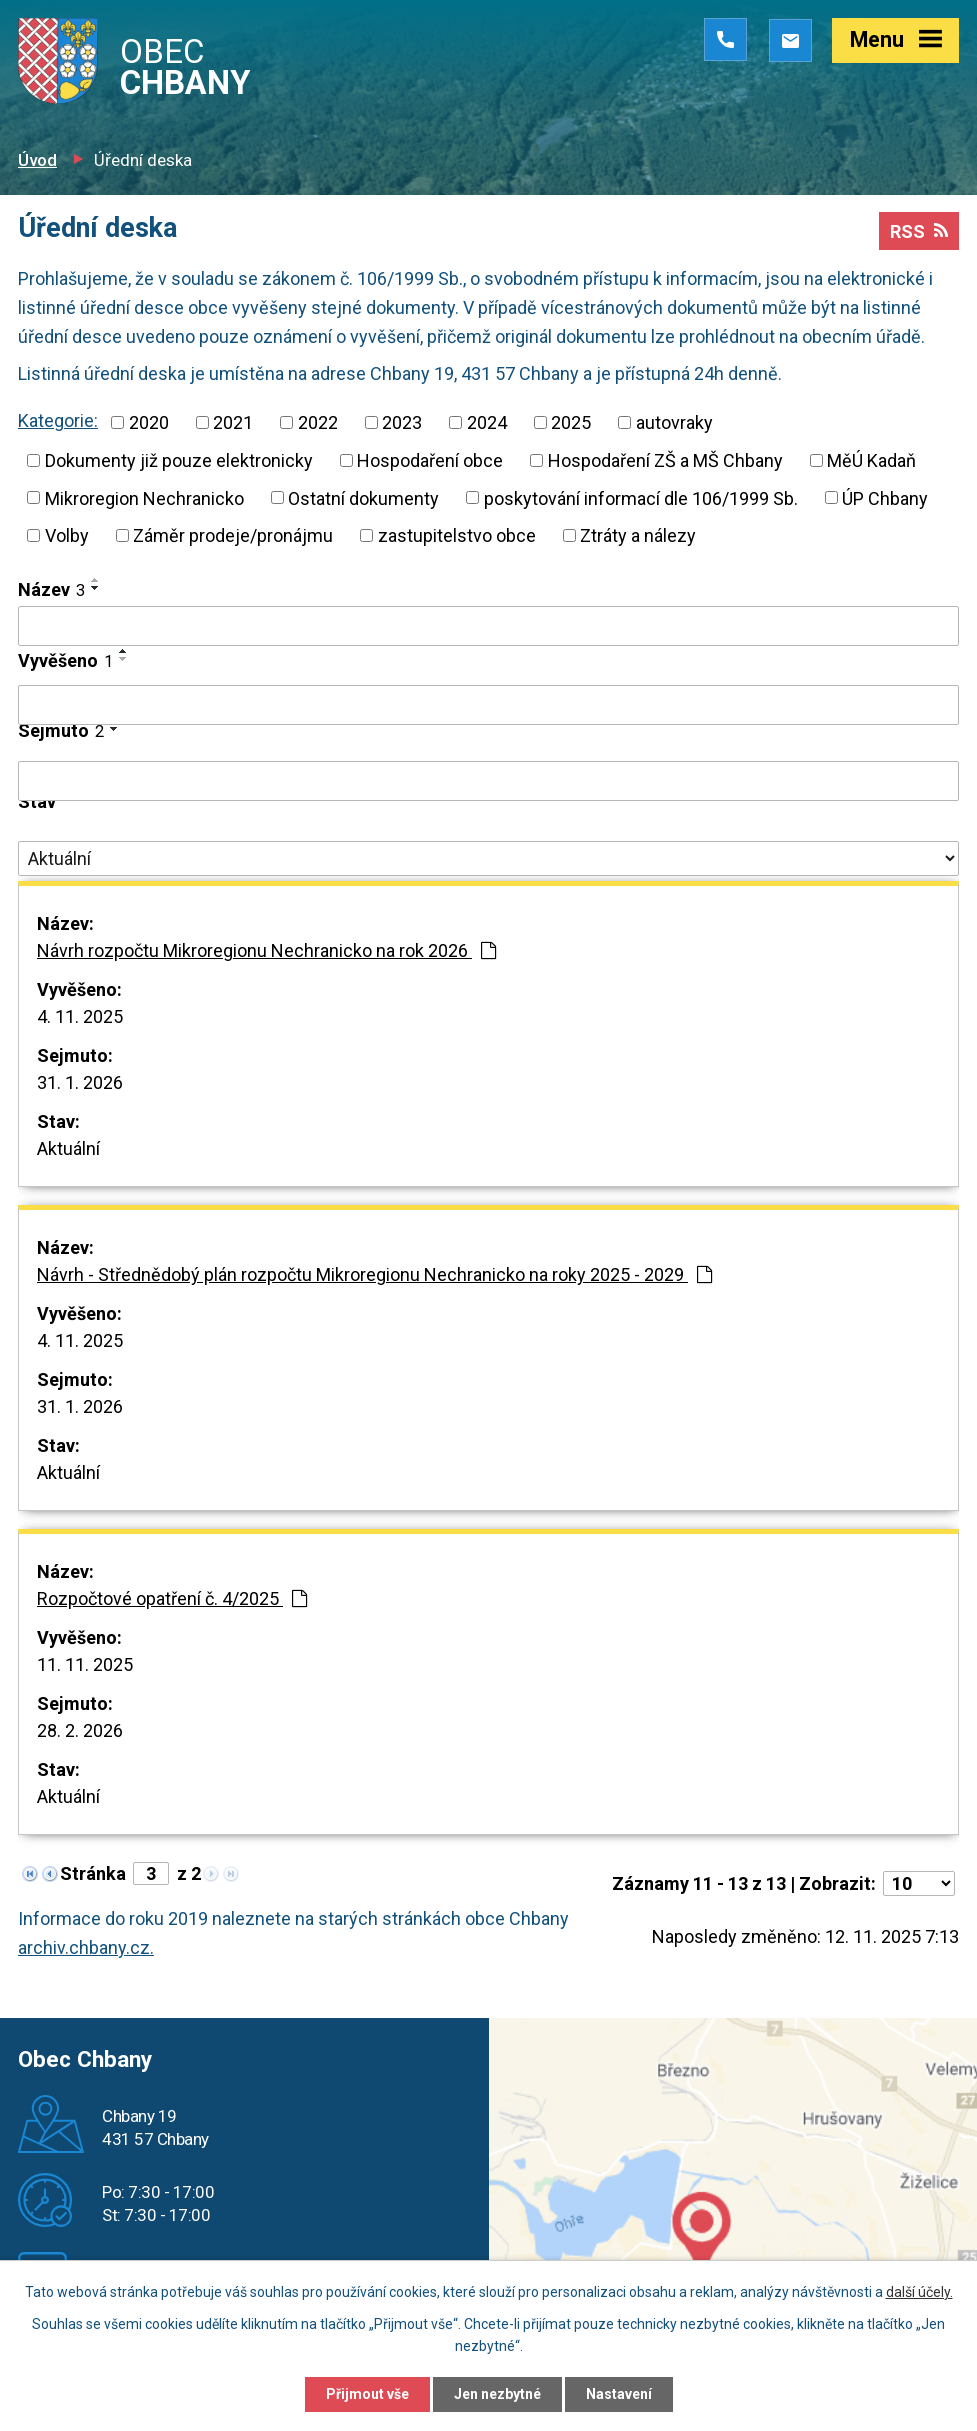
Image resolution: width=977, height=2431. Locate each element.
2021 (233, 422)
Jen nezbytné (497, 2394)
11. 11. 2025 (85, 1664)
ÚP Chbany (885, 497)
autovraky (674, 422)
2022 (318, 422)
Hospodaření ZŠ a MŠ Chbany (665, 460)
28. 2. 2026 (80, 1730)
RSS (919, 231)
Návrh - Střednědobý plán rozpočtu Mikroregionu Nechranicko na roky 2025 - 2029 (374, 1274)
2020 (149, 422)
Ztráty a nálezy (638, 535)
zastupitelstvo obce (457, 535)
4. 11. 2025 (80, 1016)
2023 (402, 422)
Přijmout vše (367, 2394)
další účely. (919, 2292)
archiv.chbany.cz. (86, 1947)
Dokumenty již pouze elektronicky (179, 460)
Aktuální (68, 1148)
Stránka (93, 1873)
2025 (571, 422)
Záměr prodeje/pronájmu (233, 535)
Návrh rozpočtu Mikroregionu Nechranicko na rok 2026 (266, 950)
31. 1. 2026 (80, 1082)
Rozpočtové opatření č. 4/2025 (172, 1598)
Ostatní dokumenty (363, 497)
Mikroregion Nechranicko (144, 497)
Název (51, 589)
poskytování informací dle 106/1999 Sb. (641, 497)
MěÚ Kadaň (871, 460)
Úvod (37, 160)
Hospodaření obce (430, 460)
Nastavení (619, 2394)
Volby (67, 535)
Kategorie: (58, 420)
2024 (487, 422)
